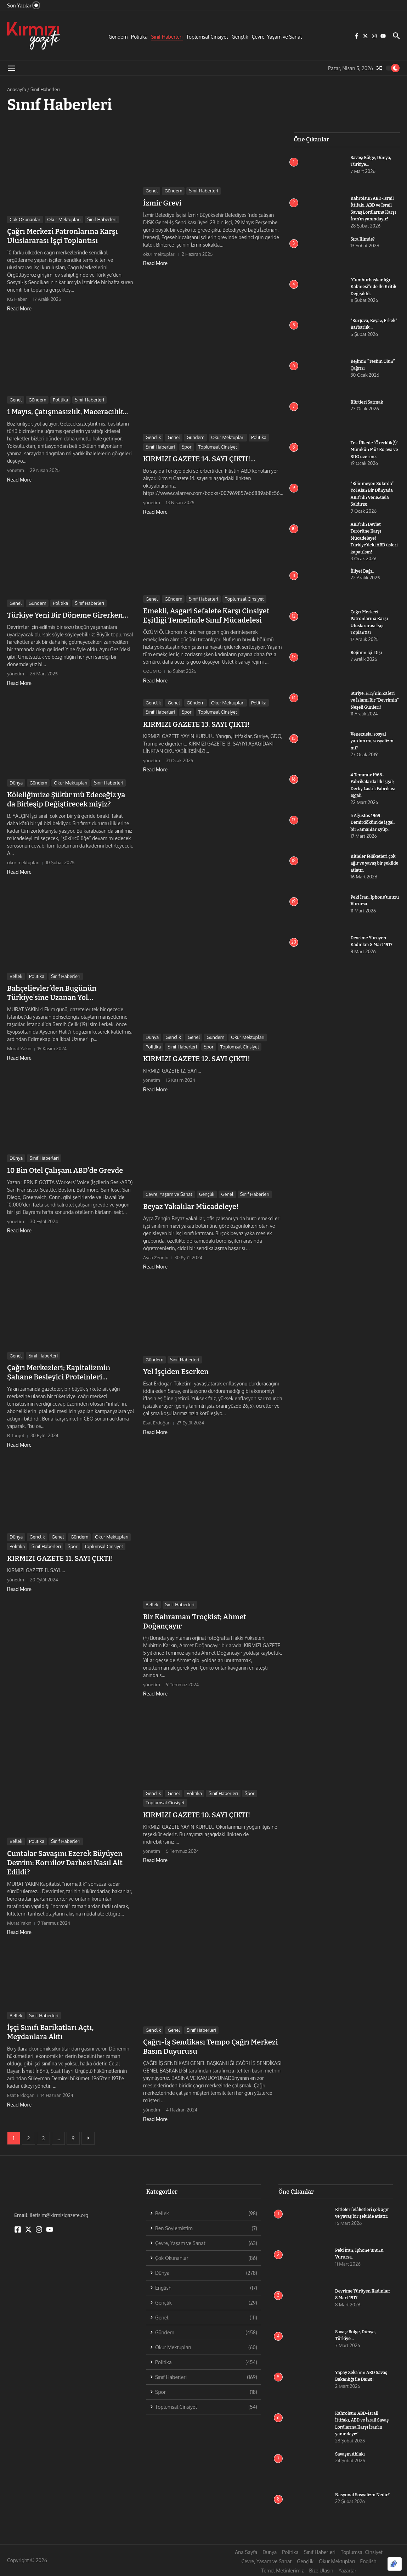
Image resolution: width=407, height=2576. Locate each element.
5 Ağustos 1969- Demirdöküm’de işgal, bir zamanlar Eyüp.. (374, 822)
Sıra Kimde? (364, 239)
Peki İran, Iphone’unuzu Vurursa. (366, 903)
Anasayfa (16, 89)
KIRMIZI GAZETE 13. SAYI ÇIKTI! (196, 724)
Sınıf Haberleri (166, 37)
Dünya (16, 783)
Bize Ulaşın (321, 2570)
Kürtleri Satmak (368, 402)
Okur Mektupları (63, 219)
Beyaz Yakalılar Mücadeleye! (191, 1206)
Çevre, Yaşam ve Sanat (277, 37)
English (368, 2561)
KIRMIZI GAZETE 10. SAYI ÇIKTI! (196, 1815)
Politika (139, 37)
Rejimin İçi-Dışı (367, 652)
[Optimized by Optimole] (395, 2564)
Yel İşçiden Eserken (176, 1371)
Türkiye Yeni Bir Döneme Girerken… (67, 615)
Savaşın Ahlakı (351, 2454)
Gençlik (240, 37)
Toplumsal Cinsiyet (207, 37)
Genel (152, 190)
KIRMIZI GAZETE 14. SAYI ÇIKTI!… (199, 459)
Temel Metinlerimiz (282, 2570)
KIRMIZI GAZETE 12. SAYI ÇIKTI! (196, 1058)
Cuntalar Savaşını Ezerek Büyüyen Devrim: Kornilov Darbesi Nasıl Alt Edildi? (65, 1862)
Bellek (16, 976)
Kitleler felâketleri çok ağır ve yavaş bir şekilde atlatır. (375, 863)
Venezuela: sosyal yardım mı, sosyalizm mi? (373, 740)
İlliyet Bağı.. (363, 571)
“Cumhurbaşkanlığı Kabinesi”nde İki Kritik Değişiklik (375, 286)
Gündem (118, 37)
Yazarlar (347, 2570)
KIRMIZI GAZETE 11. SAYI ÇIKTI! (60, 1558)
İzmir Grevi (162, 203)
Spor (187, 447)
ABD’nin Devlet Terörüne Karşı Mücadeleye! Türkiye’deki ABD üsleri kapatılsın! (369, 538)
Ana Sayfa (246, 2552)
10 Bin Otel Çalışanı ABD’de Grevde (65, 1170)
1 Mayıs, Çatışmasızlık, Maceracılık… (67, 411)
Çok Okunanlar (25, 219)
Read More (19, 308)
